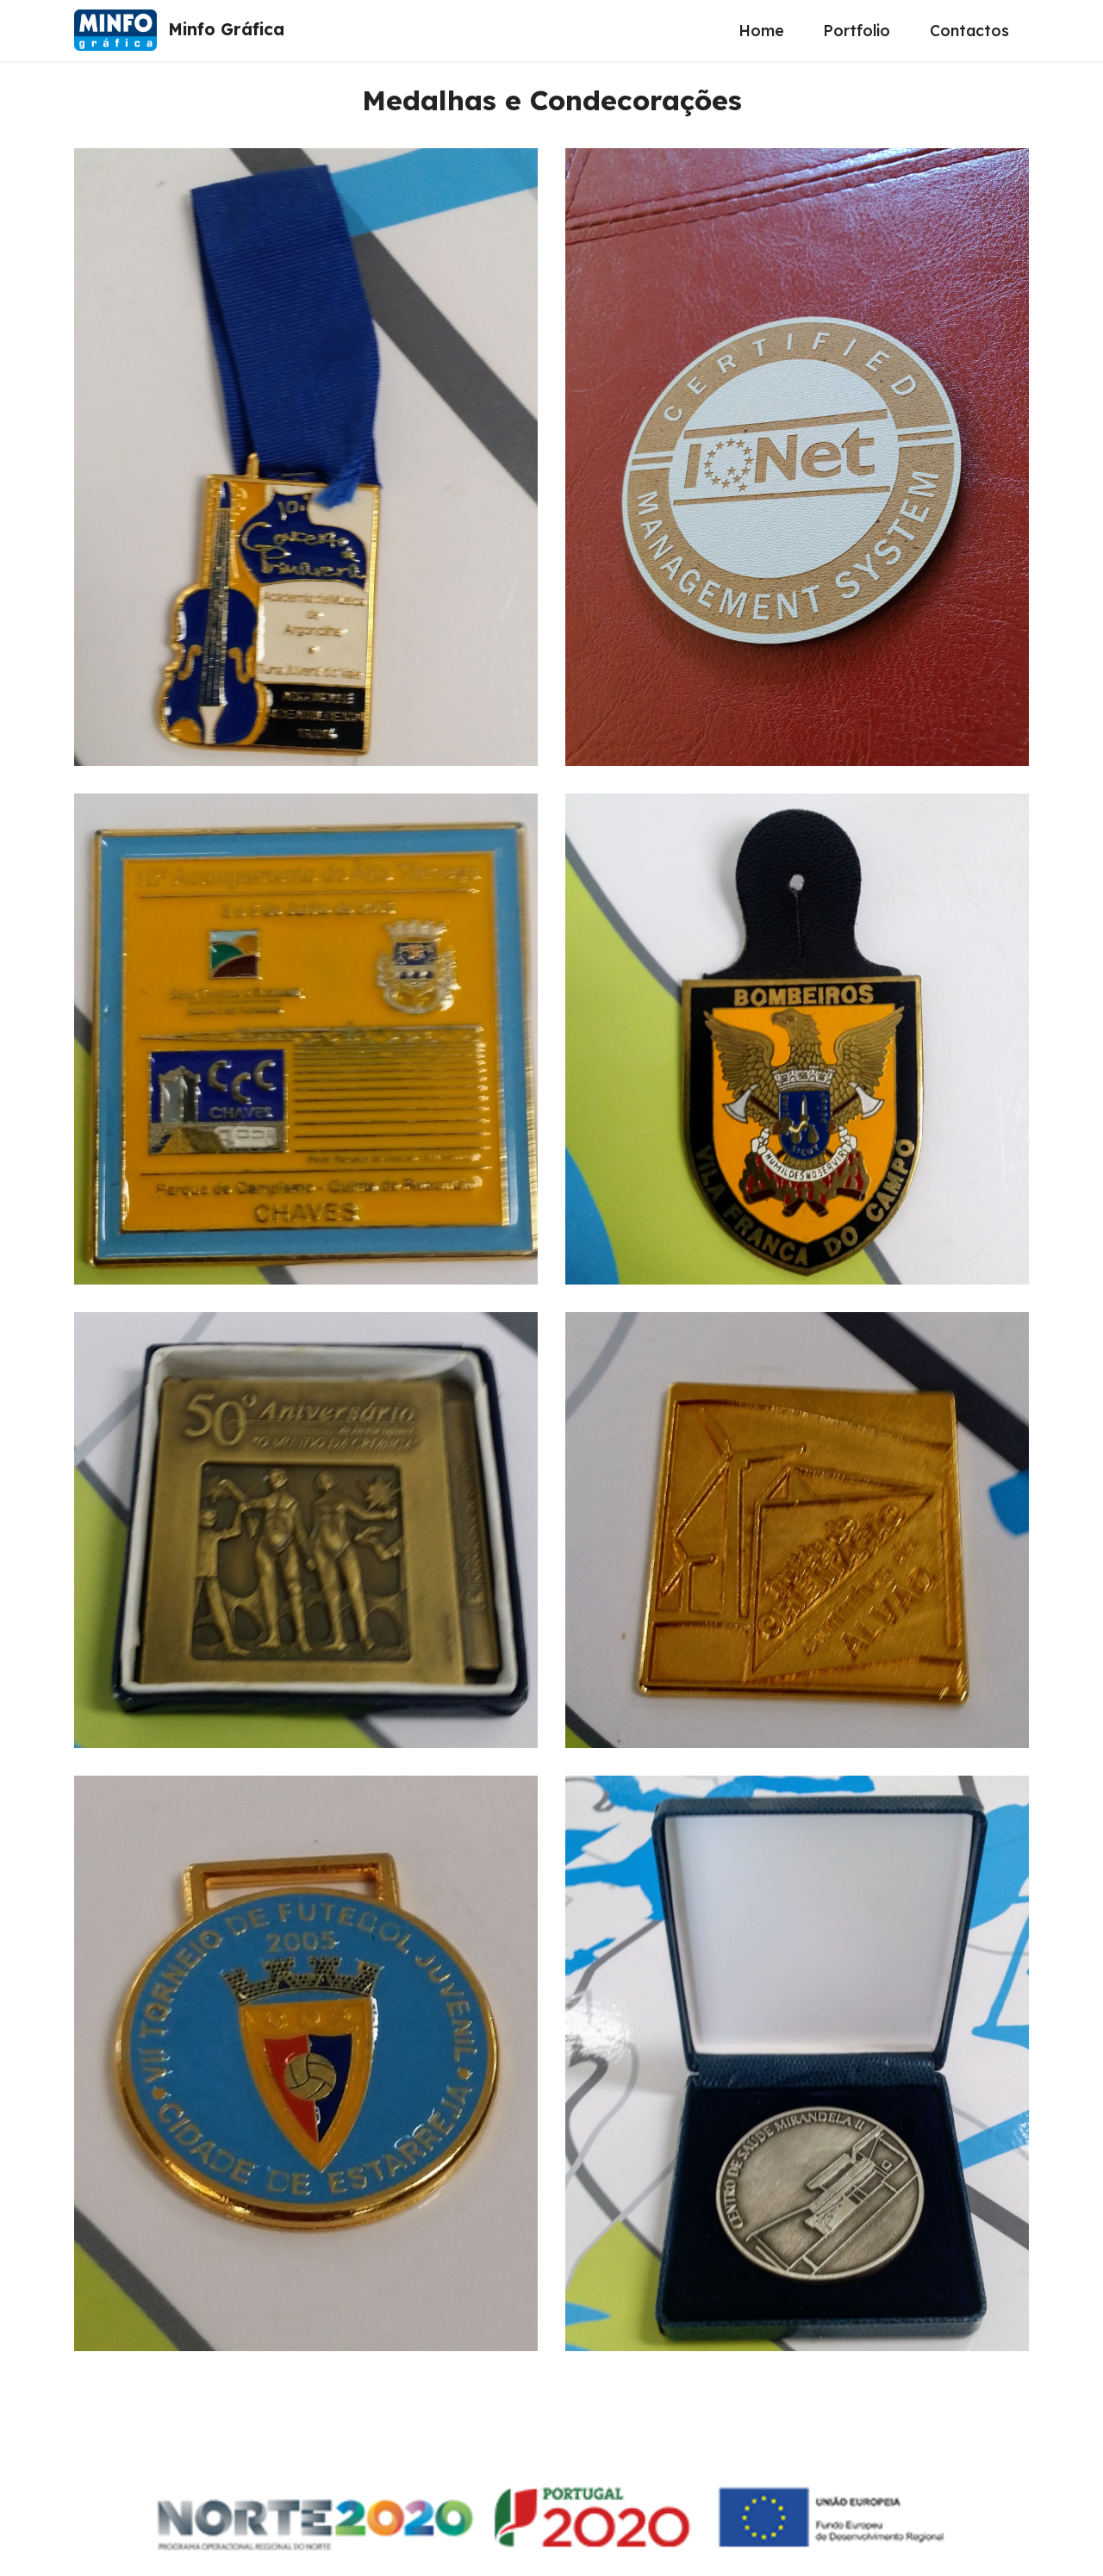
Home (761, 30)
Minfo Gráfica (226, 30)
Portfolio (856, 30)
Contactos (969, 30)
